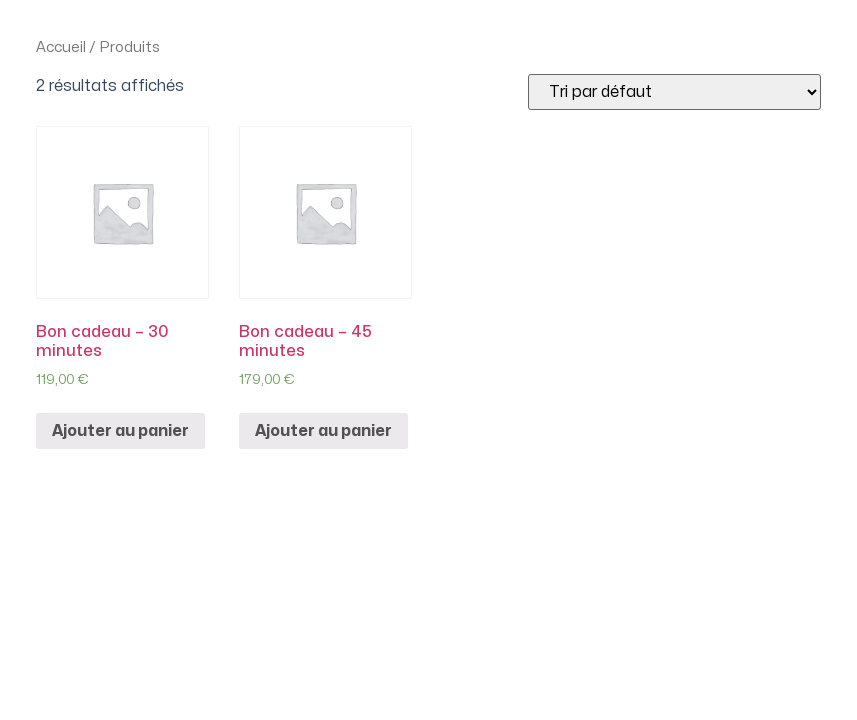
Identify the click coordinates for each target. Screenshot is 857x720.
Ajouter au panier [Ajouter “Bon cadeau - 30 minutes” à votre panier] (120, 431)
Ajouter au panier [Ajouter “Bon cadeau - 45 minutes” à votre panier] (323, 431)
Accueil (61, 47)
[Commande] (674, 92)
